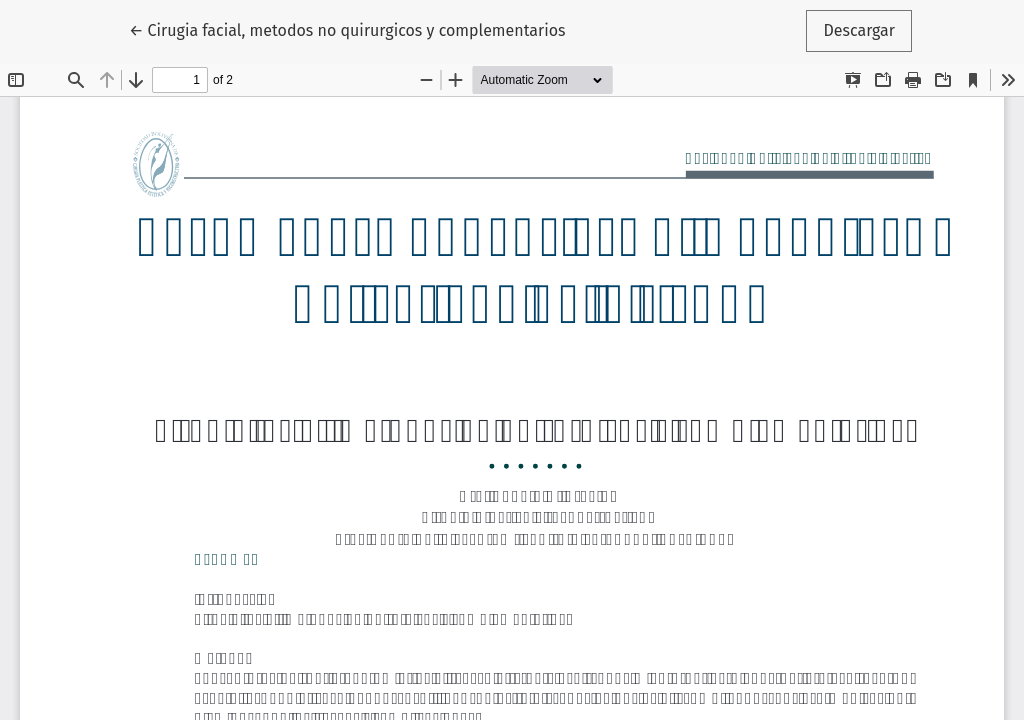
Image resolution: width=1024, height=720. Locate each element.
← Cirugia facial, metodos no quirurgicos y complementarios (347, 29)
